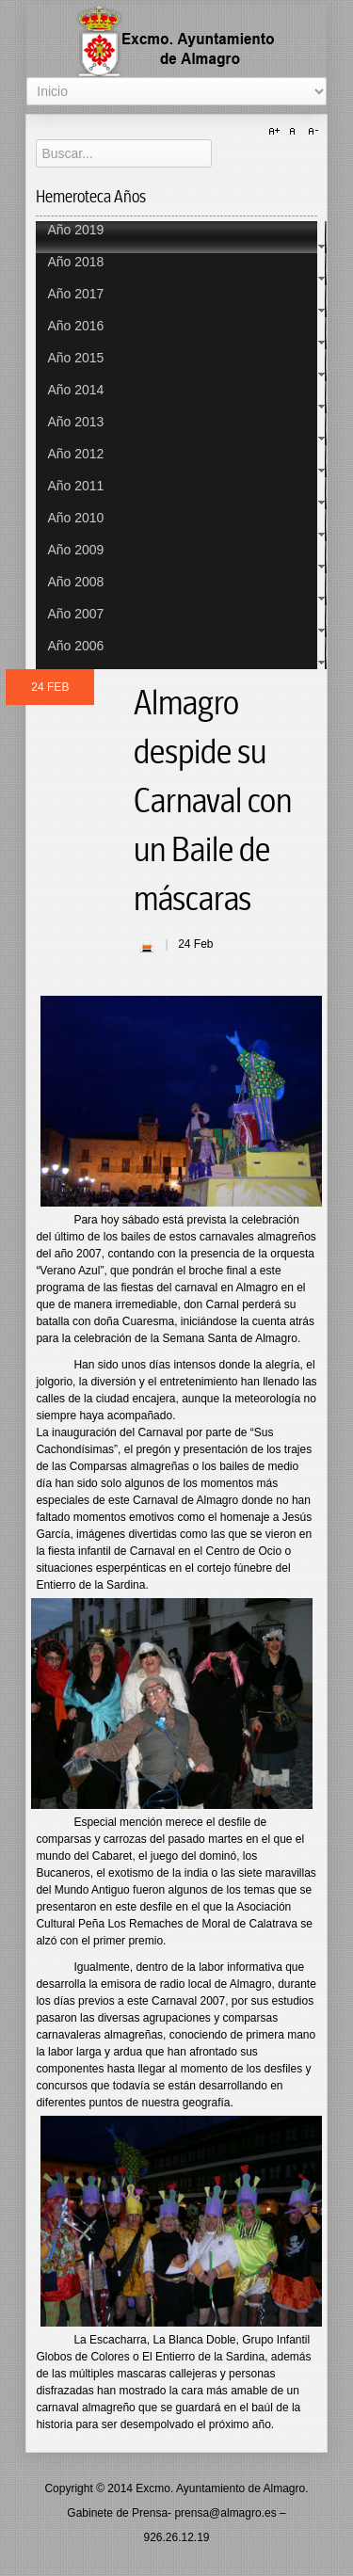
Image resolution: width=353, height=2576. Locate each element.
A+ (276, 131)
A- (310, 131)
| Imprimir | (146, 945)
